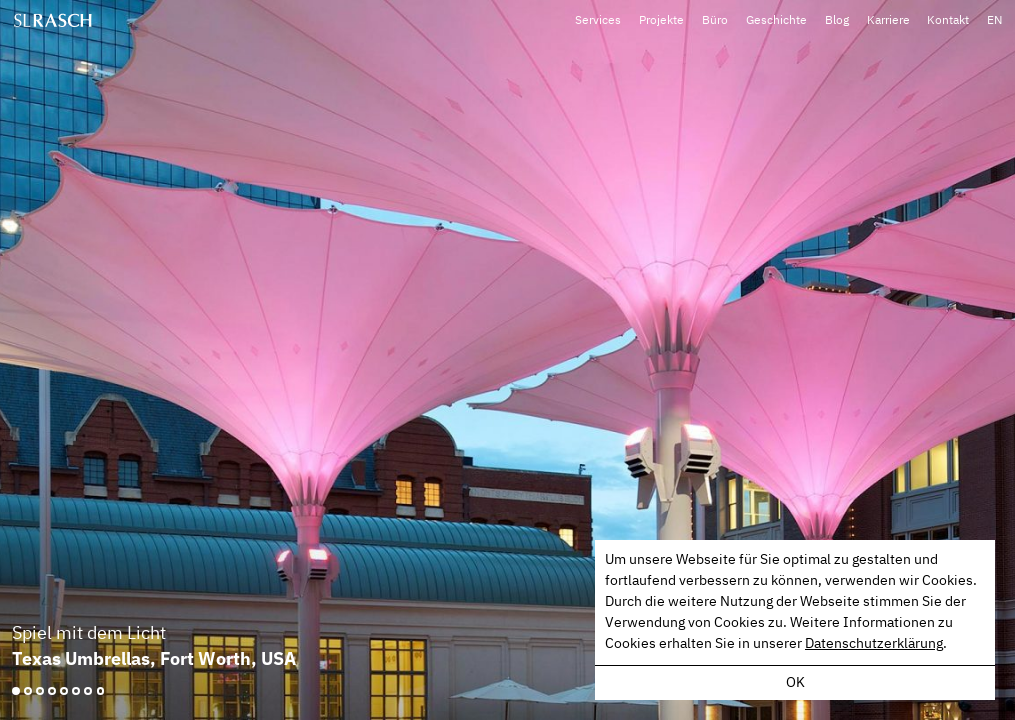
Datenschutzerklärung (874, 644)
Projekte (667, 19)
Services (605, 19)
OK (795, 683)
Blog (840, 19)
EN (994, 19)
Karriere (890, 19)
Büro (720, 19)
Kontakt (949, 19)
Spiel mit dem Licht (89, 634)
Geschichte (780, 19)
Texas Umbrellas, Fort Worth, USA (154, 658)
